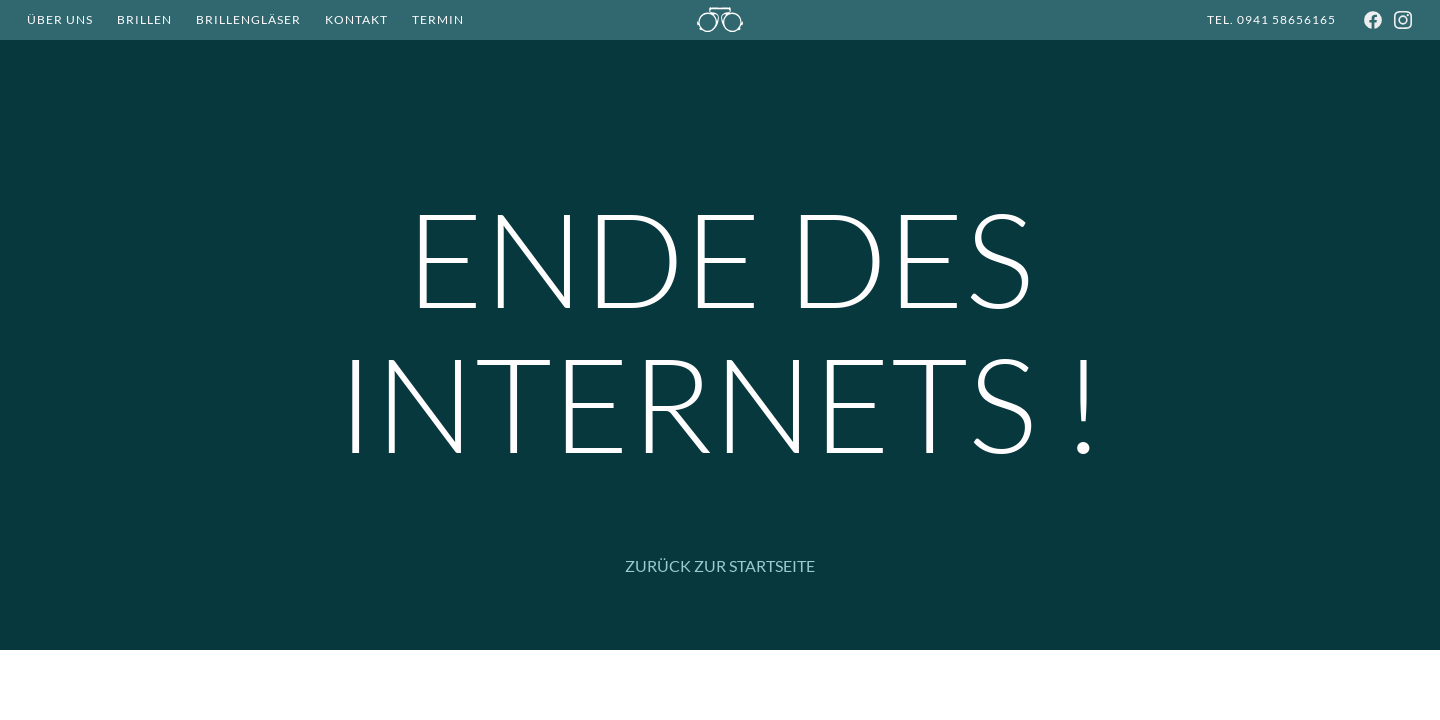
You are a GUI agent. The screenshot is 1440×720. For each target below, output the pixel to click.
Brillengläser (248, 19)
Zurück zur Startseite (720, 565)
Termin (438, 19)
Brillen (144, 19)
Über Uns (60, 19)
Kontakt (356, 19)
